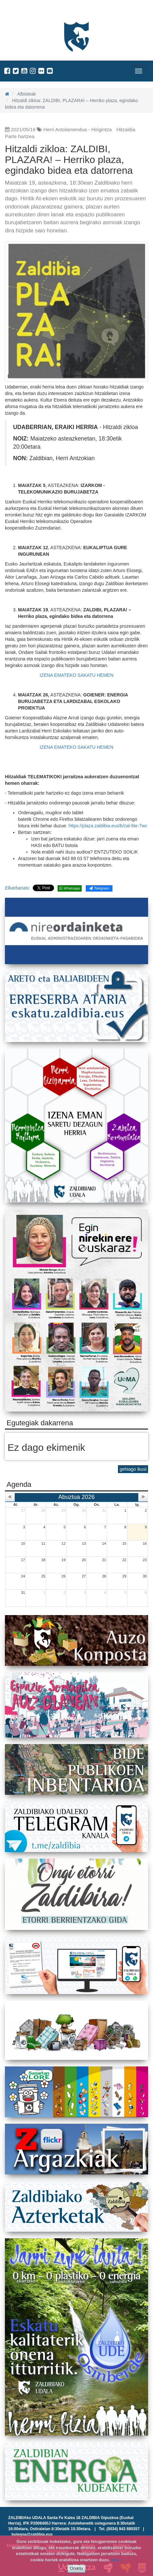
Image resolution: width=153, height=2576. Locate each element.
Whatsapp (69, 888)
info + (117, 2559)
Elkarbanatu (17, 888)
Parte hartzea (19, 136)
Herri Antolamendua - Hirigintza (78, 129)
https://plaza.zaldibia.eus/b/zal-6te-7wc (107, 825)
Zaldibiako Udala (29, 11)
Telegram (99, 888)
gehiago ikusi (133, 1469)
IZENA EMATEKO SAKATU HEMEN (76, 675)
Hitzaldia (125, 129)
